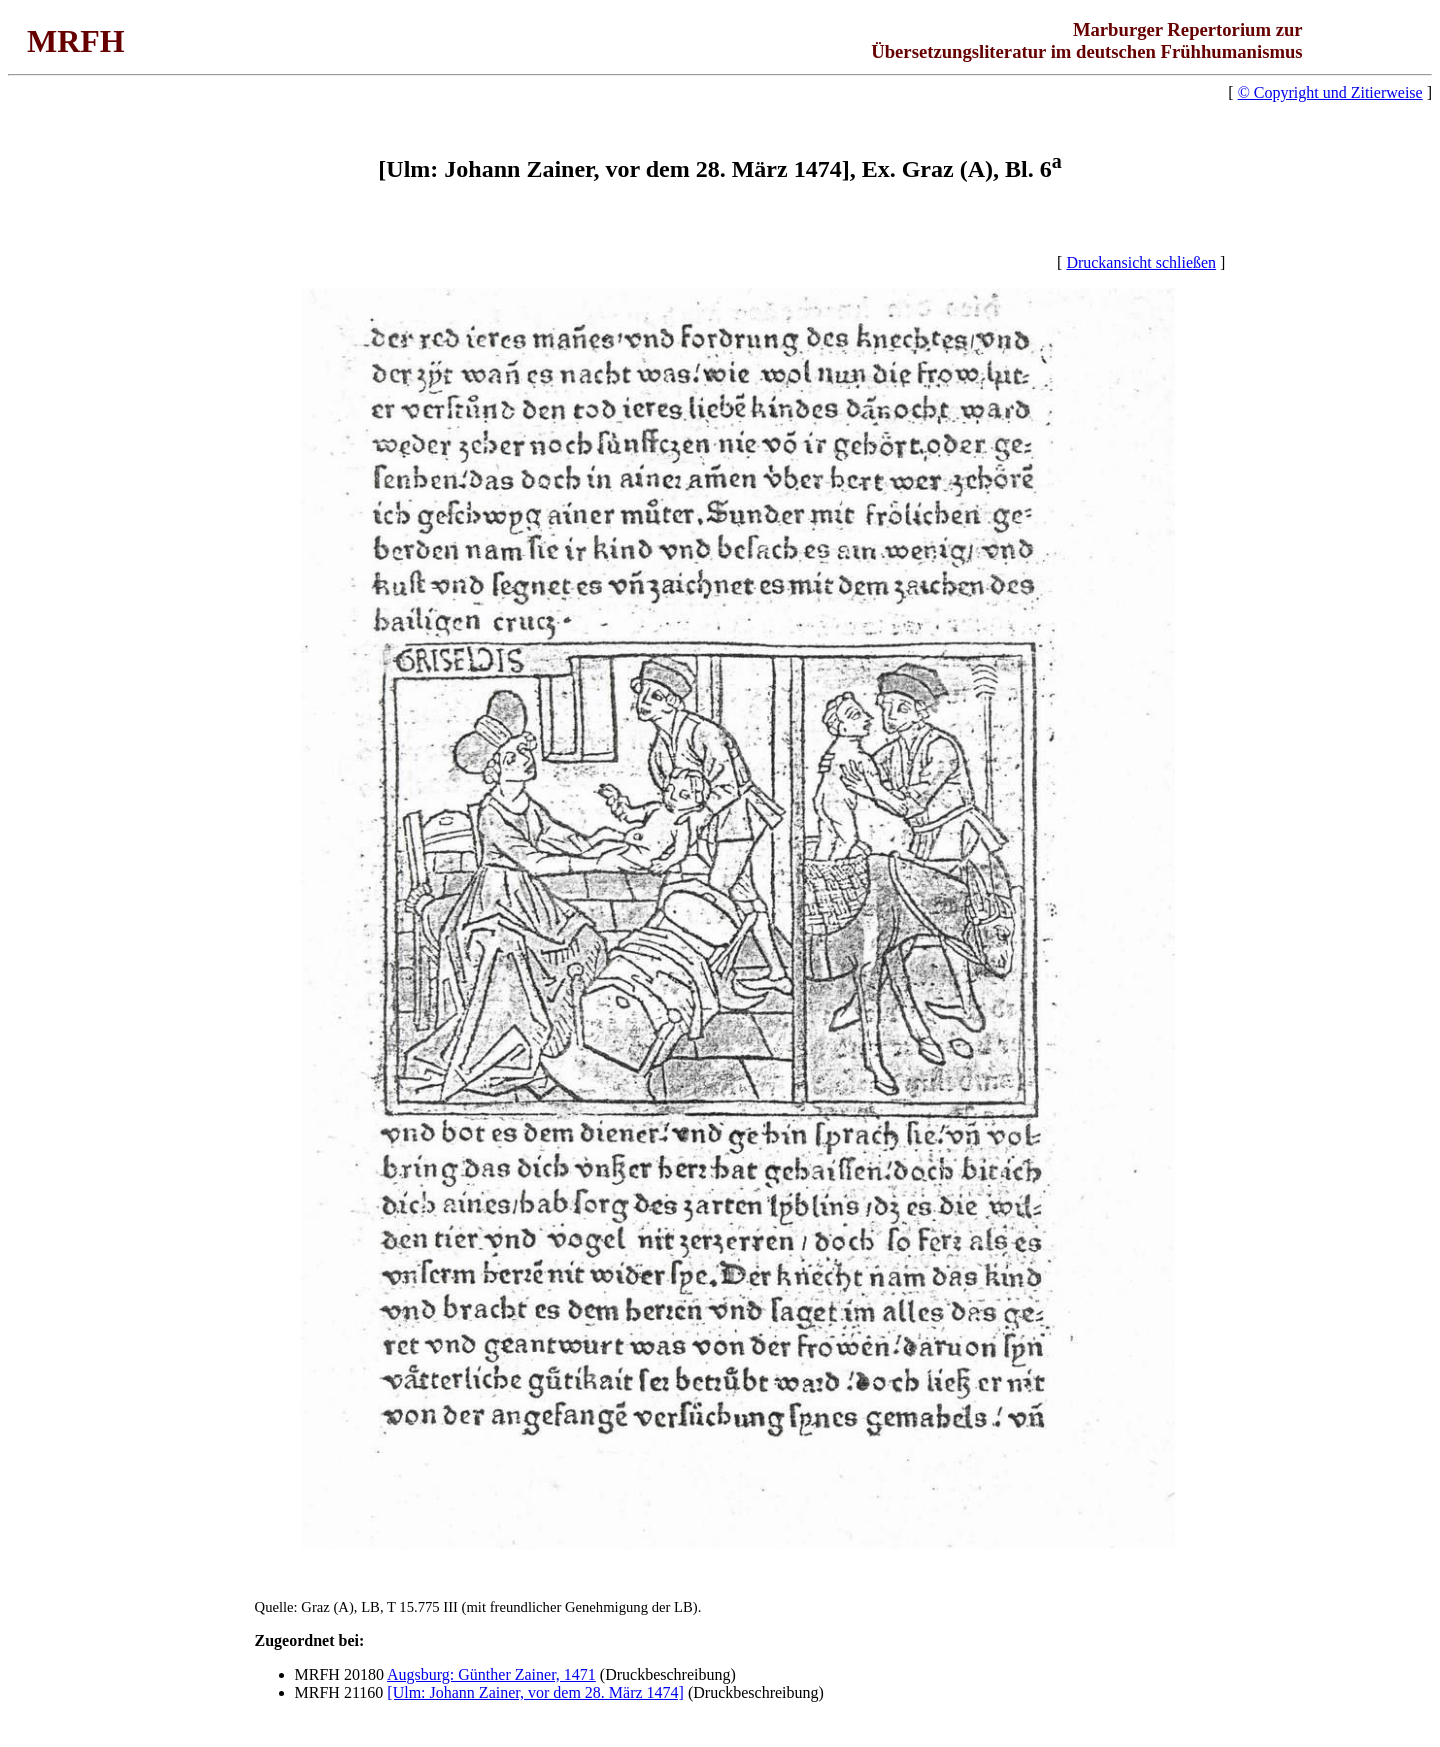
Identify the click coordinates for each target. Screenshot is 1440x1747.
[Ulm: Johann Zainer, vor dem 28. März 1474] (535, 1692)
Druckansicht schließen (1141, 262)
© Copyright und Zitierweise (1330, 92)
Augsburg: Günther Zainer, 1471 (491, 1674)
